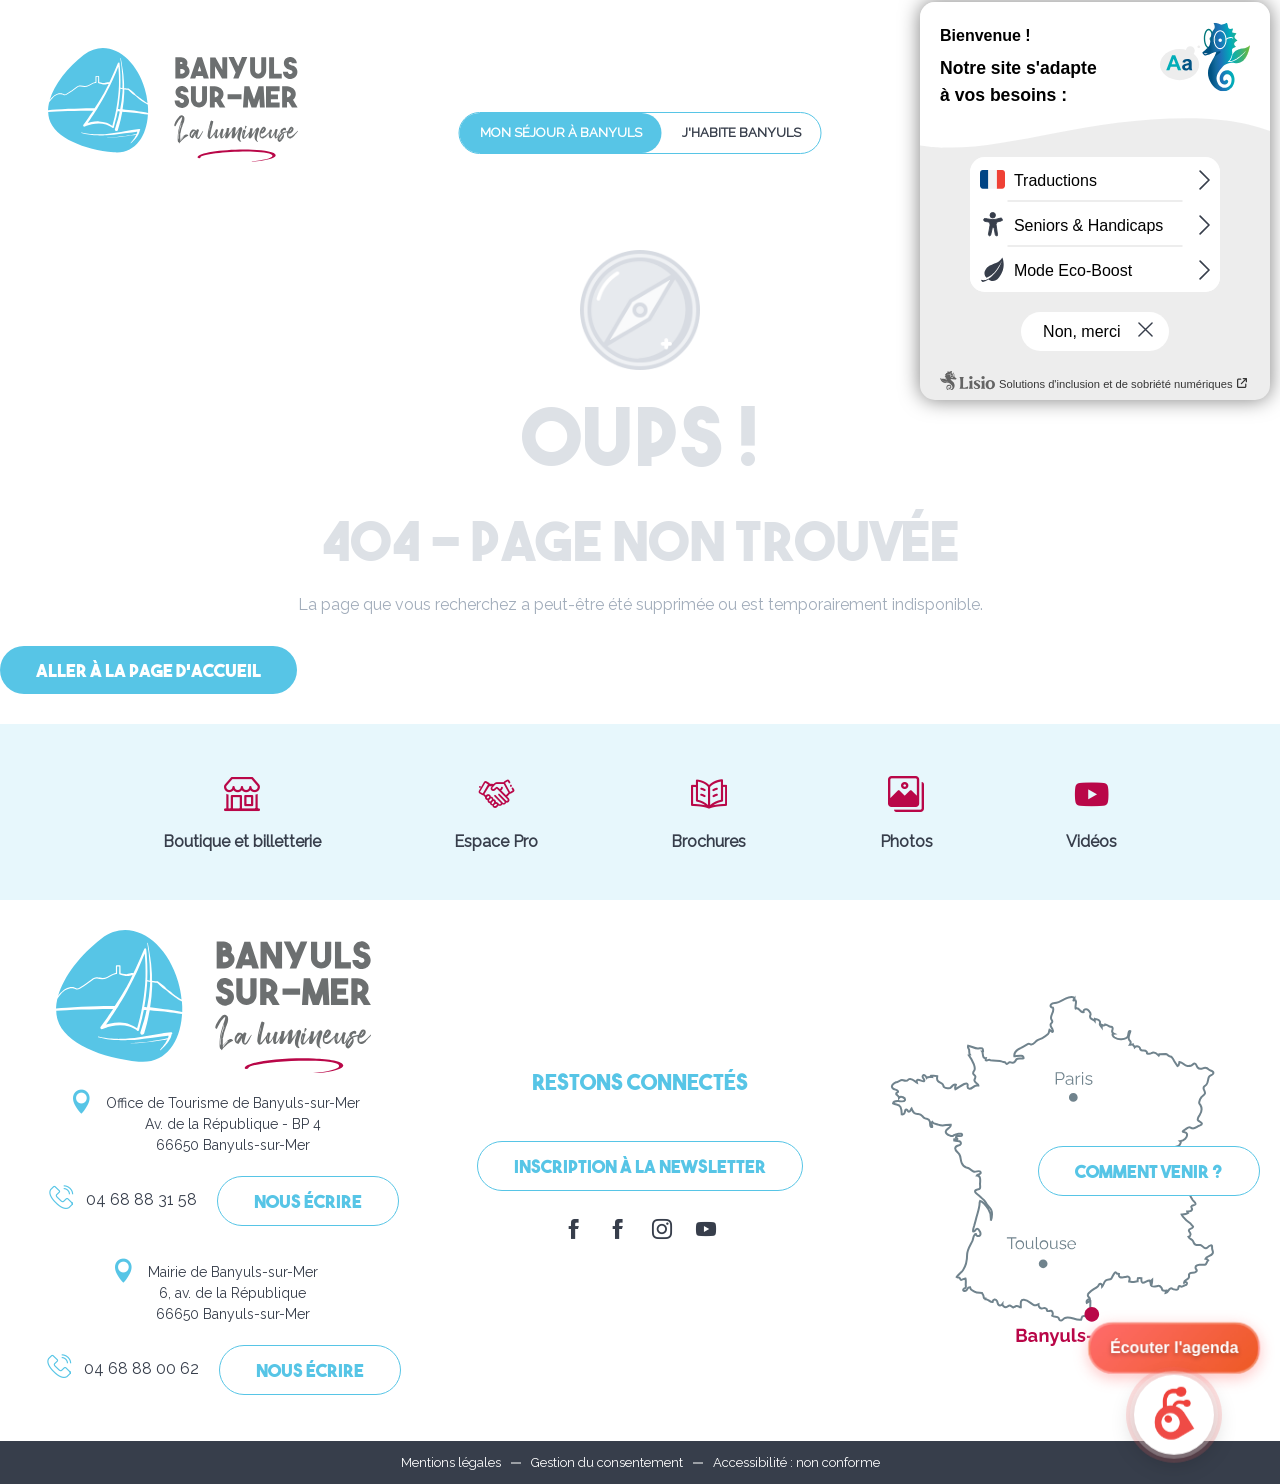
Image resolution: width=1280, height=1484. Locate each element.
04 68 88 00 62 (122, 1372)
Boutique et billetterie (242, 812)
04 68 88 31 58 (122, 1203)
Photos (906, 812)
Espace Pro (496, 812)
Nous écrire (308, 1203)
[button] (1141, 68)
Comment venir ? (1149, 1173)
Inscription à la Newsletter (640, 1168)
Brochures (708, 812)
